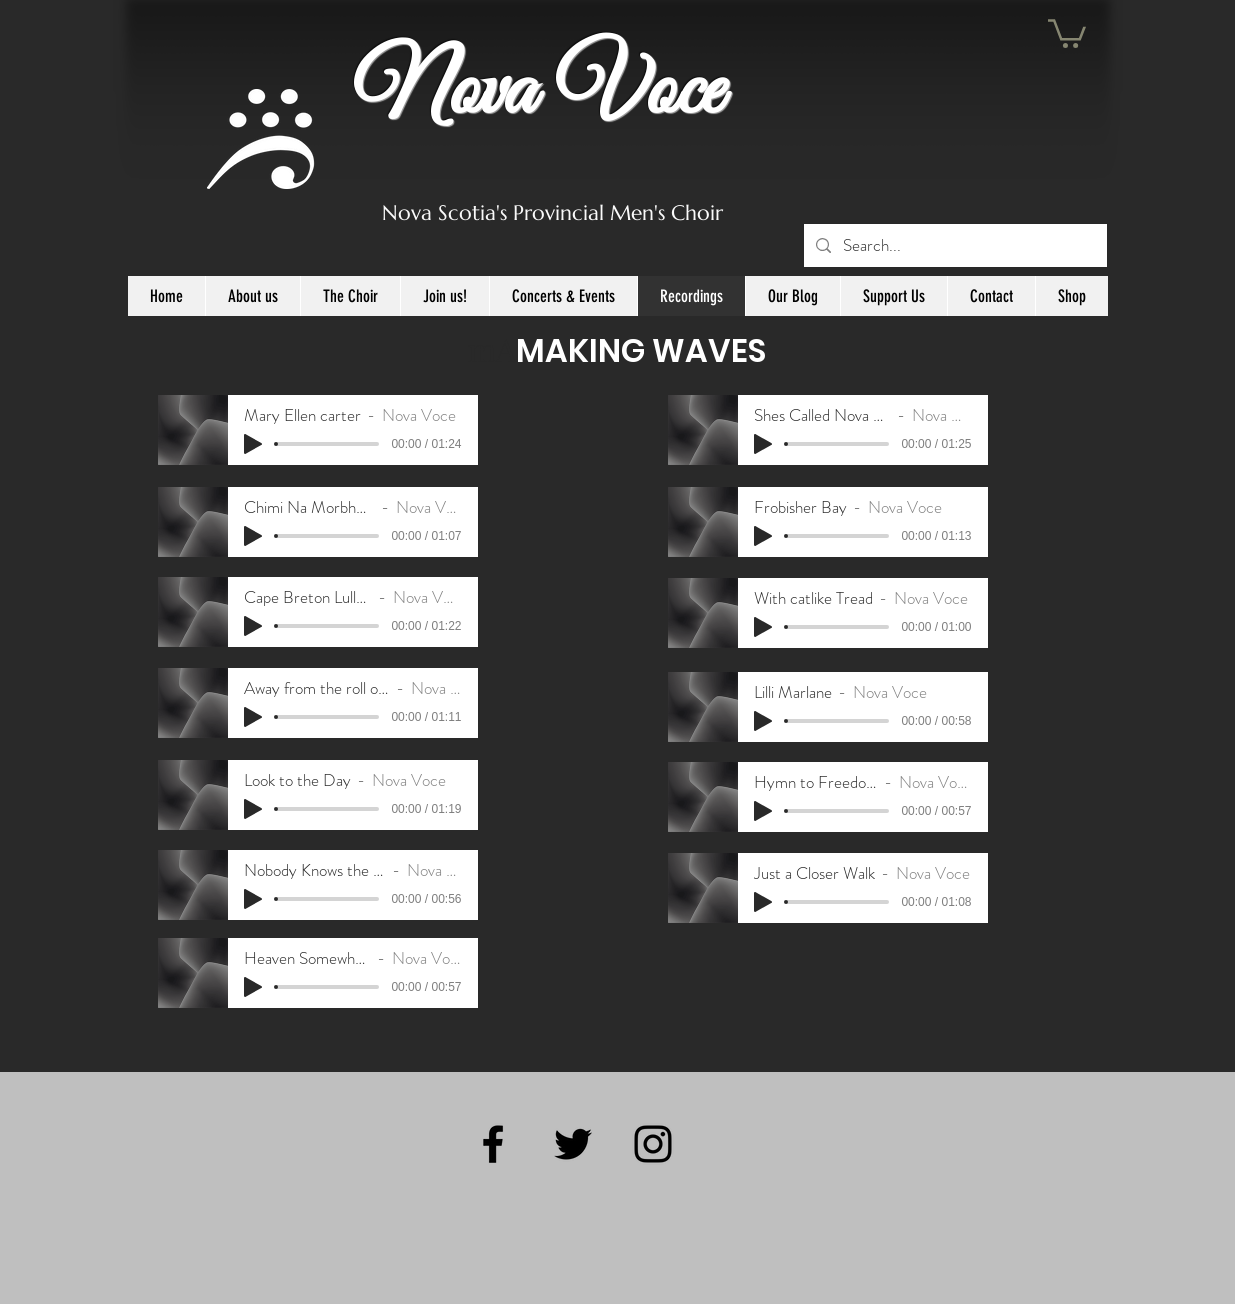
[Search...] (954, 245)
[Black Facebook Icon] (493, 1144)
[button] (1067, 32)
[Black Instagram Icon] (653, 1144)
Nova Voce (538, 92)
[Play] (253, 444)
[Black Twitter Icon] (573, 1144)
